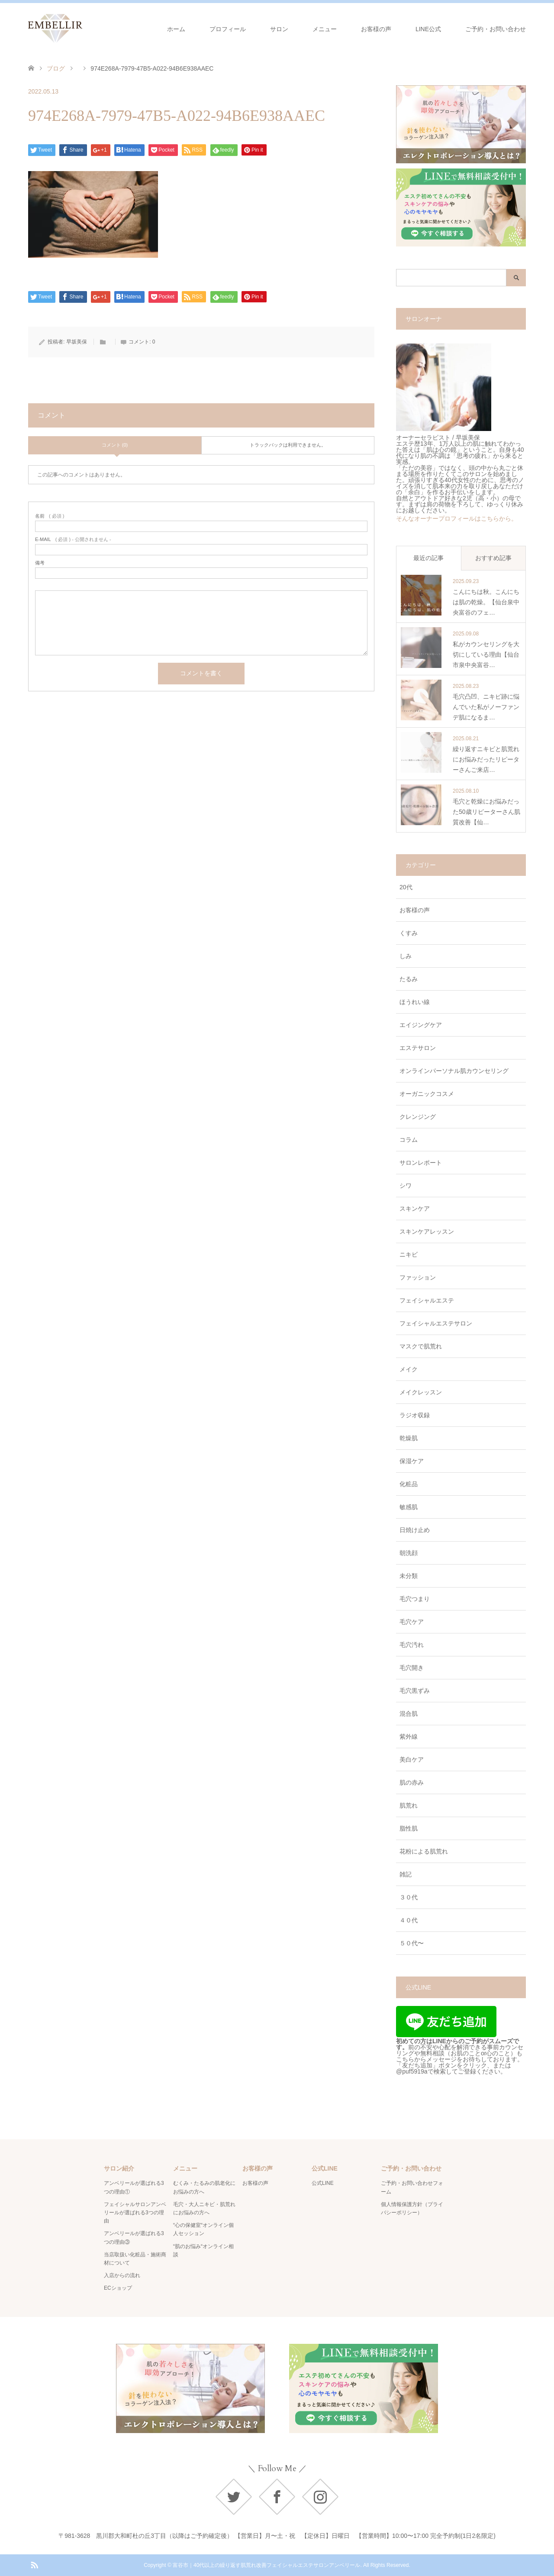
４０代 (408, 1920)
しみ (405, 956)
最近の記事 (428, 557)
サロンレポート (420, 1162)
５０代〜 (411, 1943)
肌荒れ (408, 1805)
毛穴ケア (411, 1621)
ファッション (417, 1277)
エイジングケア (420, 1024)
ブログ (56, 68)
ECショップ (118, 2288)
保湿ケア (411, 1461)
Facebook (277, 2496)
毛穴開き (411, 1667)
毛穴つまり (414, 1598)
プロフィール (227, 29)
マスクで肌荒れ (420, 1346)
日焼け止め (414, 1529)
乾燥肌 (408, 1438)
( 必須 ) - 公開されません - (73, 539)
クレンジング (417, 1116)
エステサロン (417, 1047)
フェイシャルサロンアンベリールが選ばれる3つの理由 (135, 2212)
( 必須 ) (49, 516)
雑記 (405, 1874)
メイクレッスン (420, 1392)
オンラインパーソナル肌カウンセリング (454, 1070)
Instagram (320, 2496)
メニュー (324, 29)
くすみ (408, 933)
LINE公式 (428, 29)
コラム (408, 1139)
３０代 (408, 1897)
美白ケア (411, 1759)
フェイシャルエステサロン (435, 1323)
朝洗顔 (408, 1552)
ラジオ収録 (414, 1415)
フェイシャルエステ (426, 1300)
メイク (408, 1369)
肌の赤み (411, 1782)
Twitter (233, 2496)
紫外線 (408, 1736)
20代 (405, 887)
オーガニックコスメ (426, 1093)
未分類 (408, 1575)
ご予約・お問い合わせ (495, 29)
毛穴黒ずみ (414, 1690)
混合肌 (408, 1713)
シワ (405, 1185)
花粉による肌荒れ (423, 1851)
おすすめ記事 (493, 557)
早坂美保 (76, 342)
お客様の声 (376, 29)
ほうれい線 (414, 1001)
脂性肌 (408, 1828)
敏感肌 (408, 1506)
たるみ (408, 978)
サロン (279, 29)
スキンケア (414, 1208)
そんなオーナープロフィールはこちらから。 (456, 518)
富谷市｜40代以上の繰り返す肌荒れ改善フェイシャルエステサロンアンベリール (266, 2565)
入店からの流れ (122, 2275)
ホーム (176, 29)
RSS (34, 2564)
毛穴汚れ (411, 1644)
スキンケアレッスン (426, 1231)
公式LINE (323, 2183)
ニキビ (408, 1254)
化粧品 (408, 1484)
